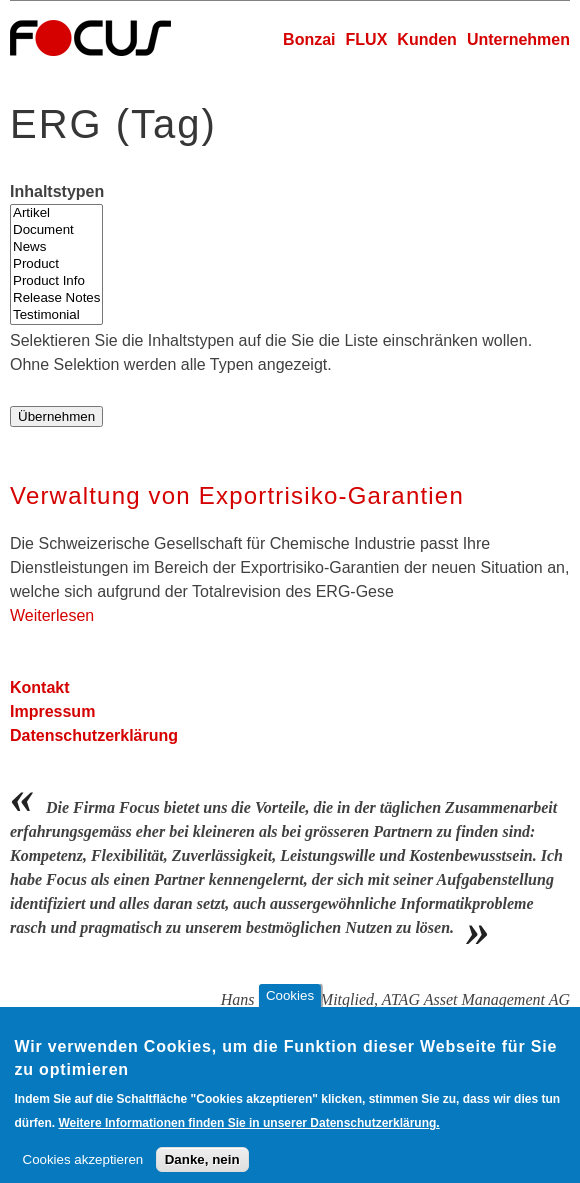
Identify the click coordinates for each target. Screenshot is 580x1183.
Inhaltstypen (57, 191)
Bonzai (309, 39)
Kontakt (40, 687)
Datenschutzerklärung (94, 735)
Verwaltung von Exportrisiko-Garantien (237, 495)
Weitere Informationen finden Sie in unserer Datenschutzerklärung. (249, 1136)
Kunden (427, 39)
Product (56, 264)
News (56, 247)
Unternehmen (518, 39)
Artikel (56, 213)
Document (56, 230)
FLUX (367, 39)
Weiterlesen (52, 615)
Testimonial (56, 315)
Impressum (52, 711)
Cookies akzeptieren (83, 1172)
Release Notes (56, 298)
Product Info (56, 281)
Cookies (290, 1008)
